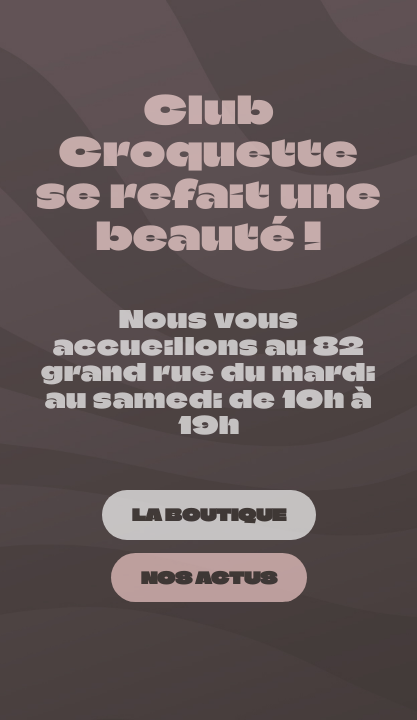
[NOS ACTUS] (209, 577)
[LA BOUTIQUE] (209, 514)
